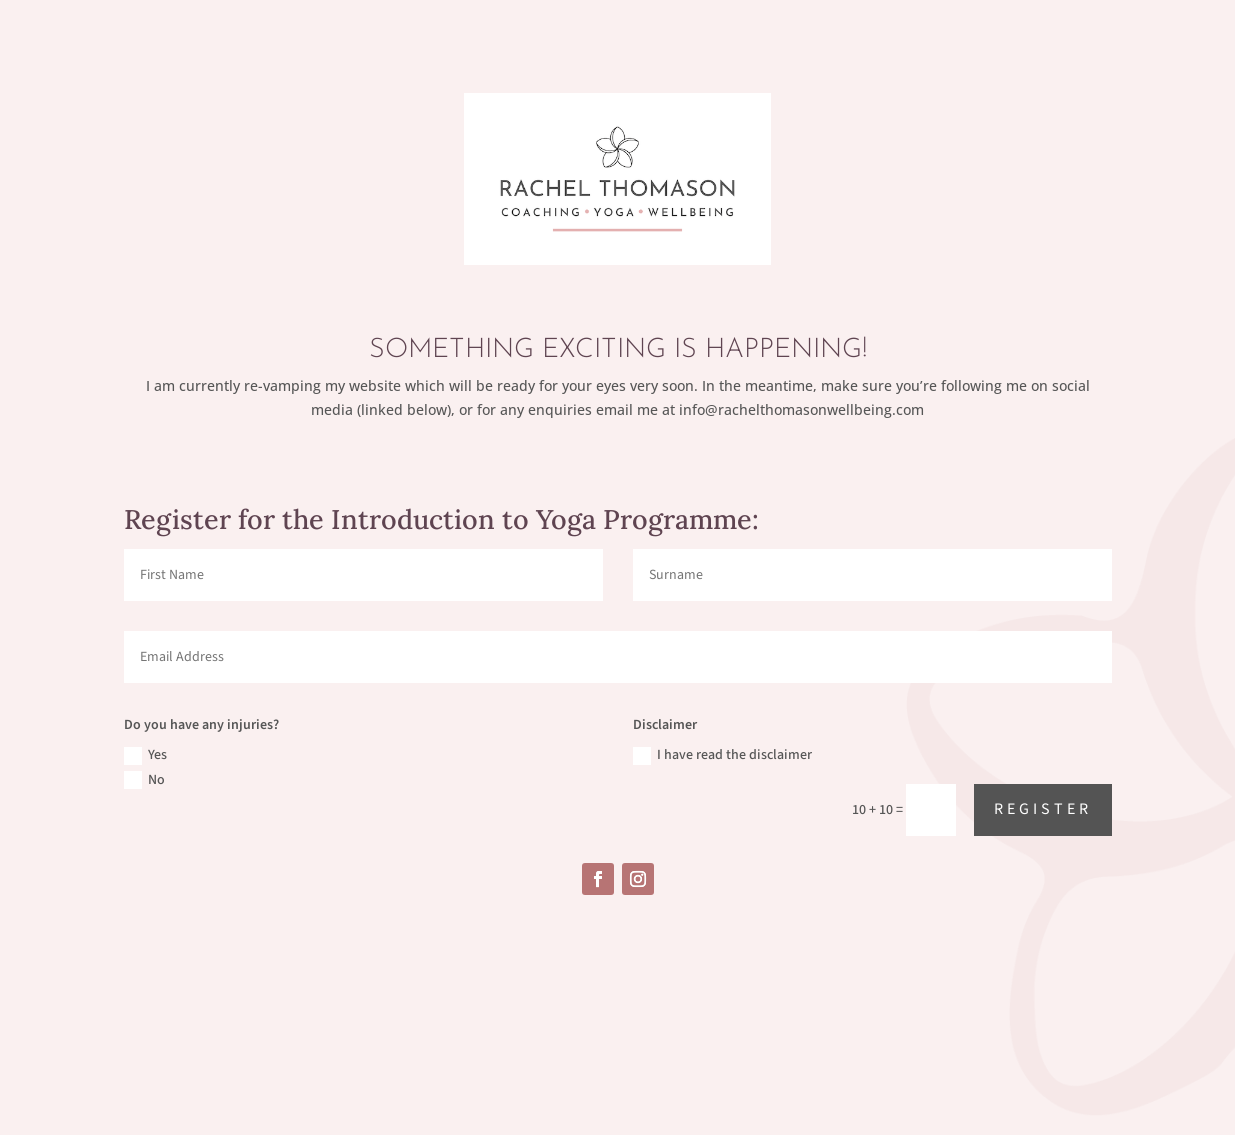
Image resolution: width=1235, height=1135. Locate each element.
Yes (145, 755)
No (144, 780)
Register (1043, 809)
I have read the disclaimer (722, 755)
